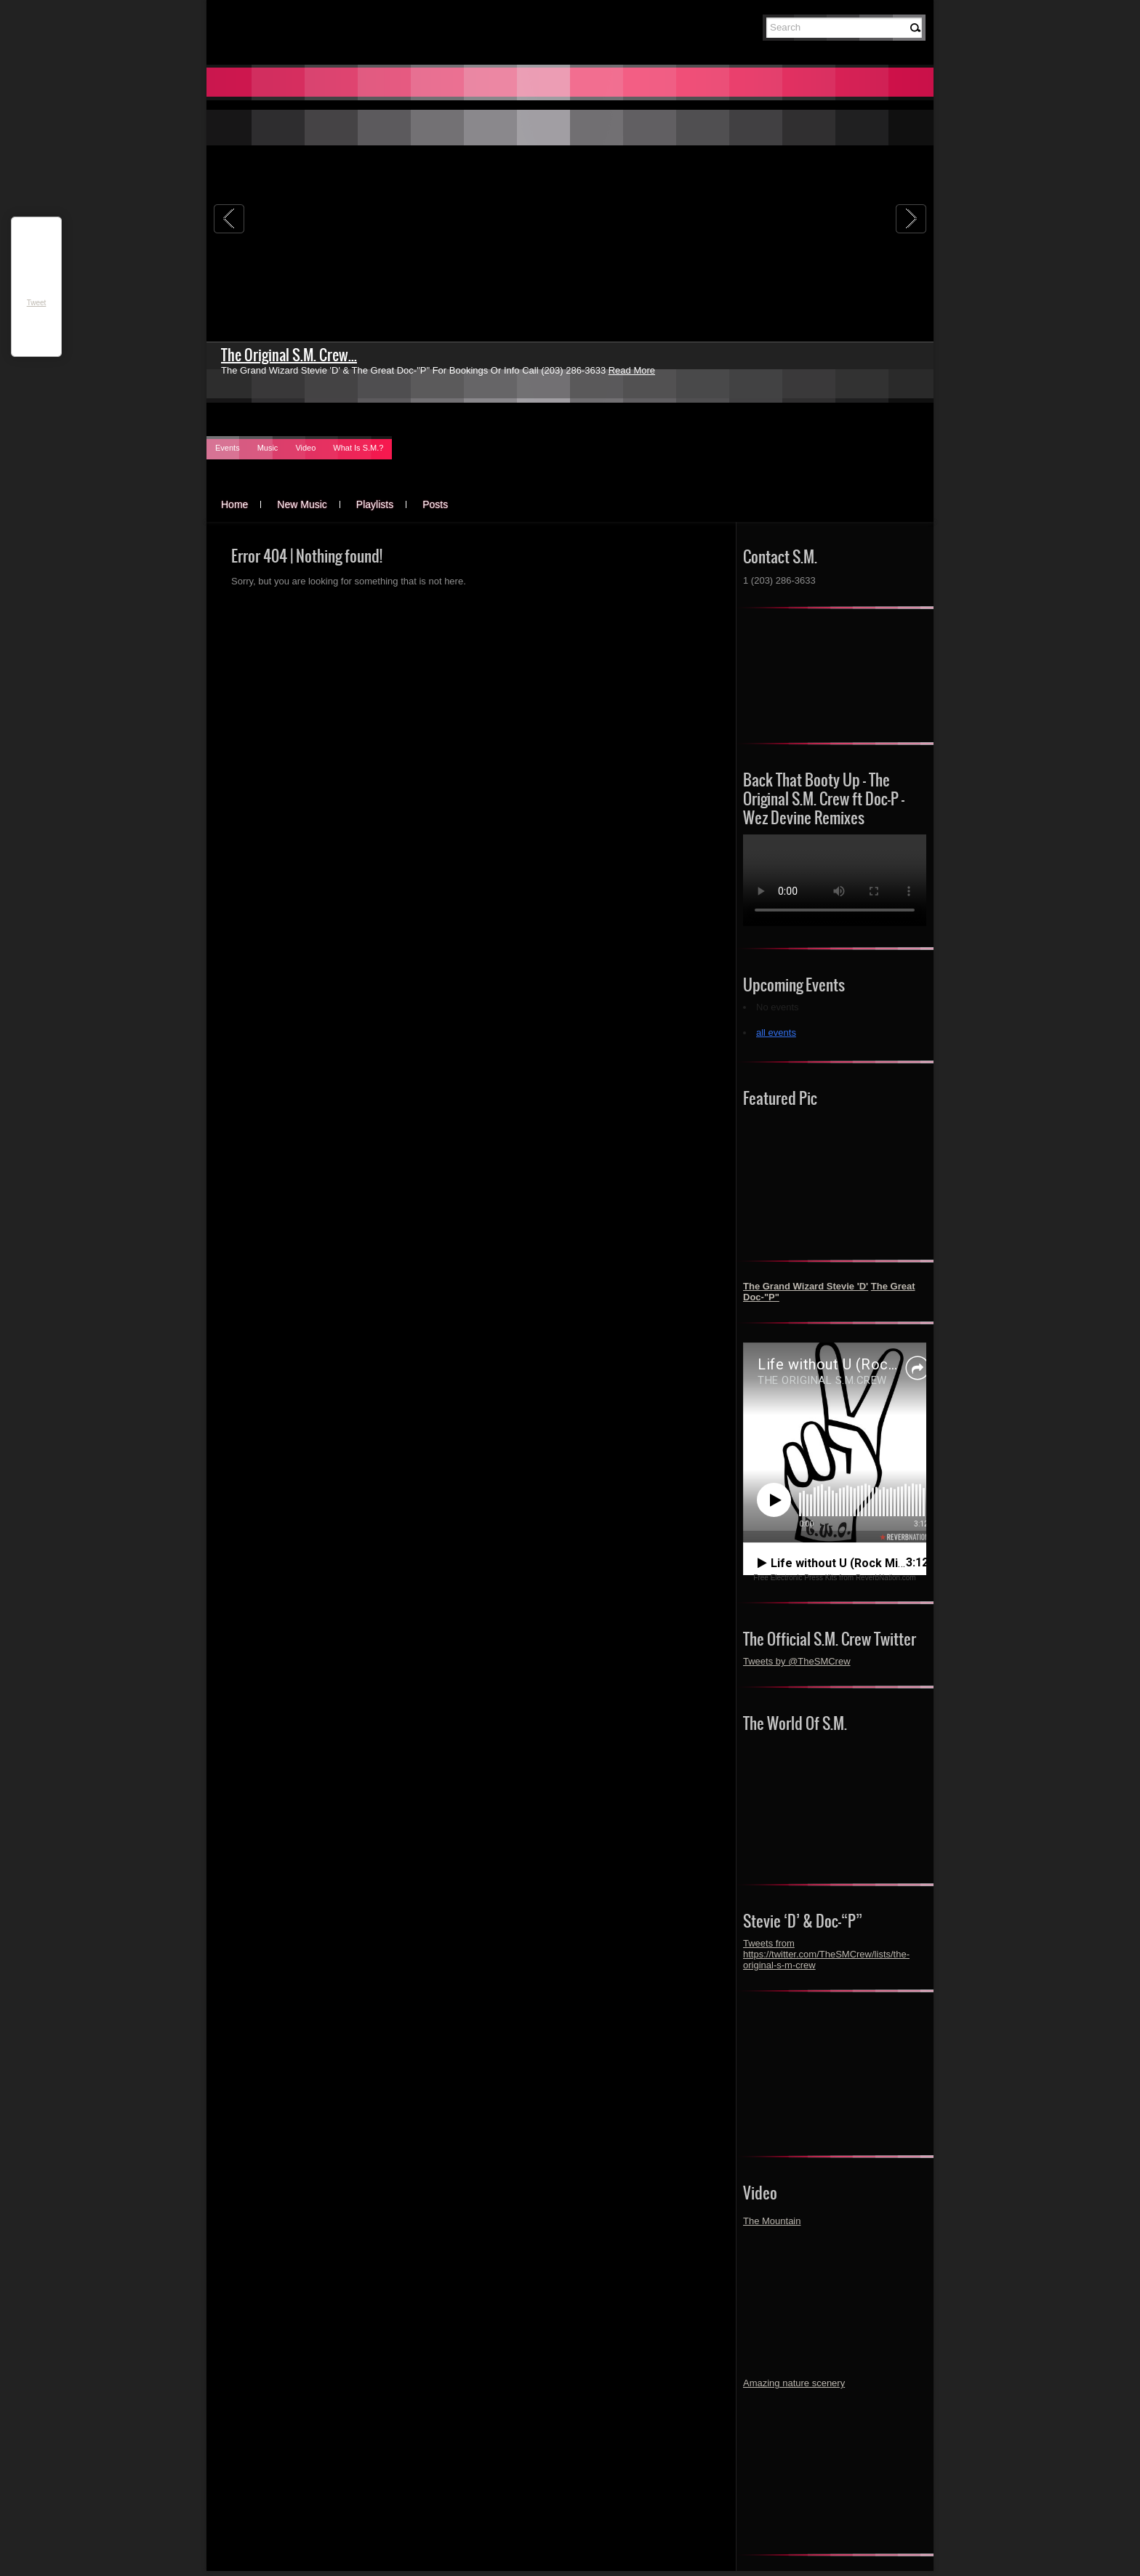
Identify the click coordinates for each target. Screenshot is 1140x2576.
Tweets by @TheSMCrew (797, 1661)
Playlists (374, 504)
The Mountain (772, 2220)
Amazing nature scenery (794, 2383)
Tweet (37, 303)
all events (776, 1032)
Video (305, 447)
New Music (301, 504)
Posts (435, 504)
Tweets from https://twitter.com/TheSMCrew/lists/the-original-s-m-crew (826, 1954)
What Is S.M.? (358, 447)
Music (267, 447)
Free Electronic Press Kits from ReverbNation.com (834, 1578)
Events (227, 447)
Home (234, 504)
